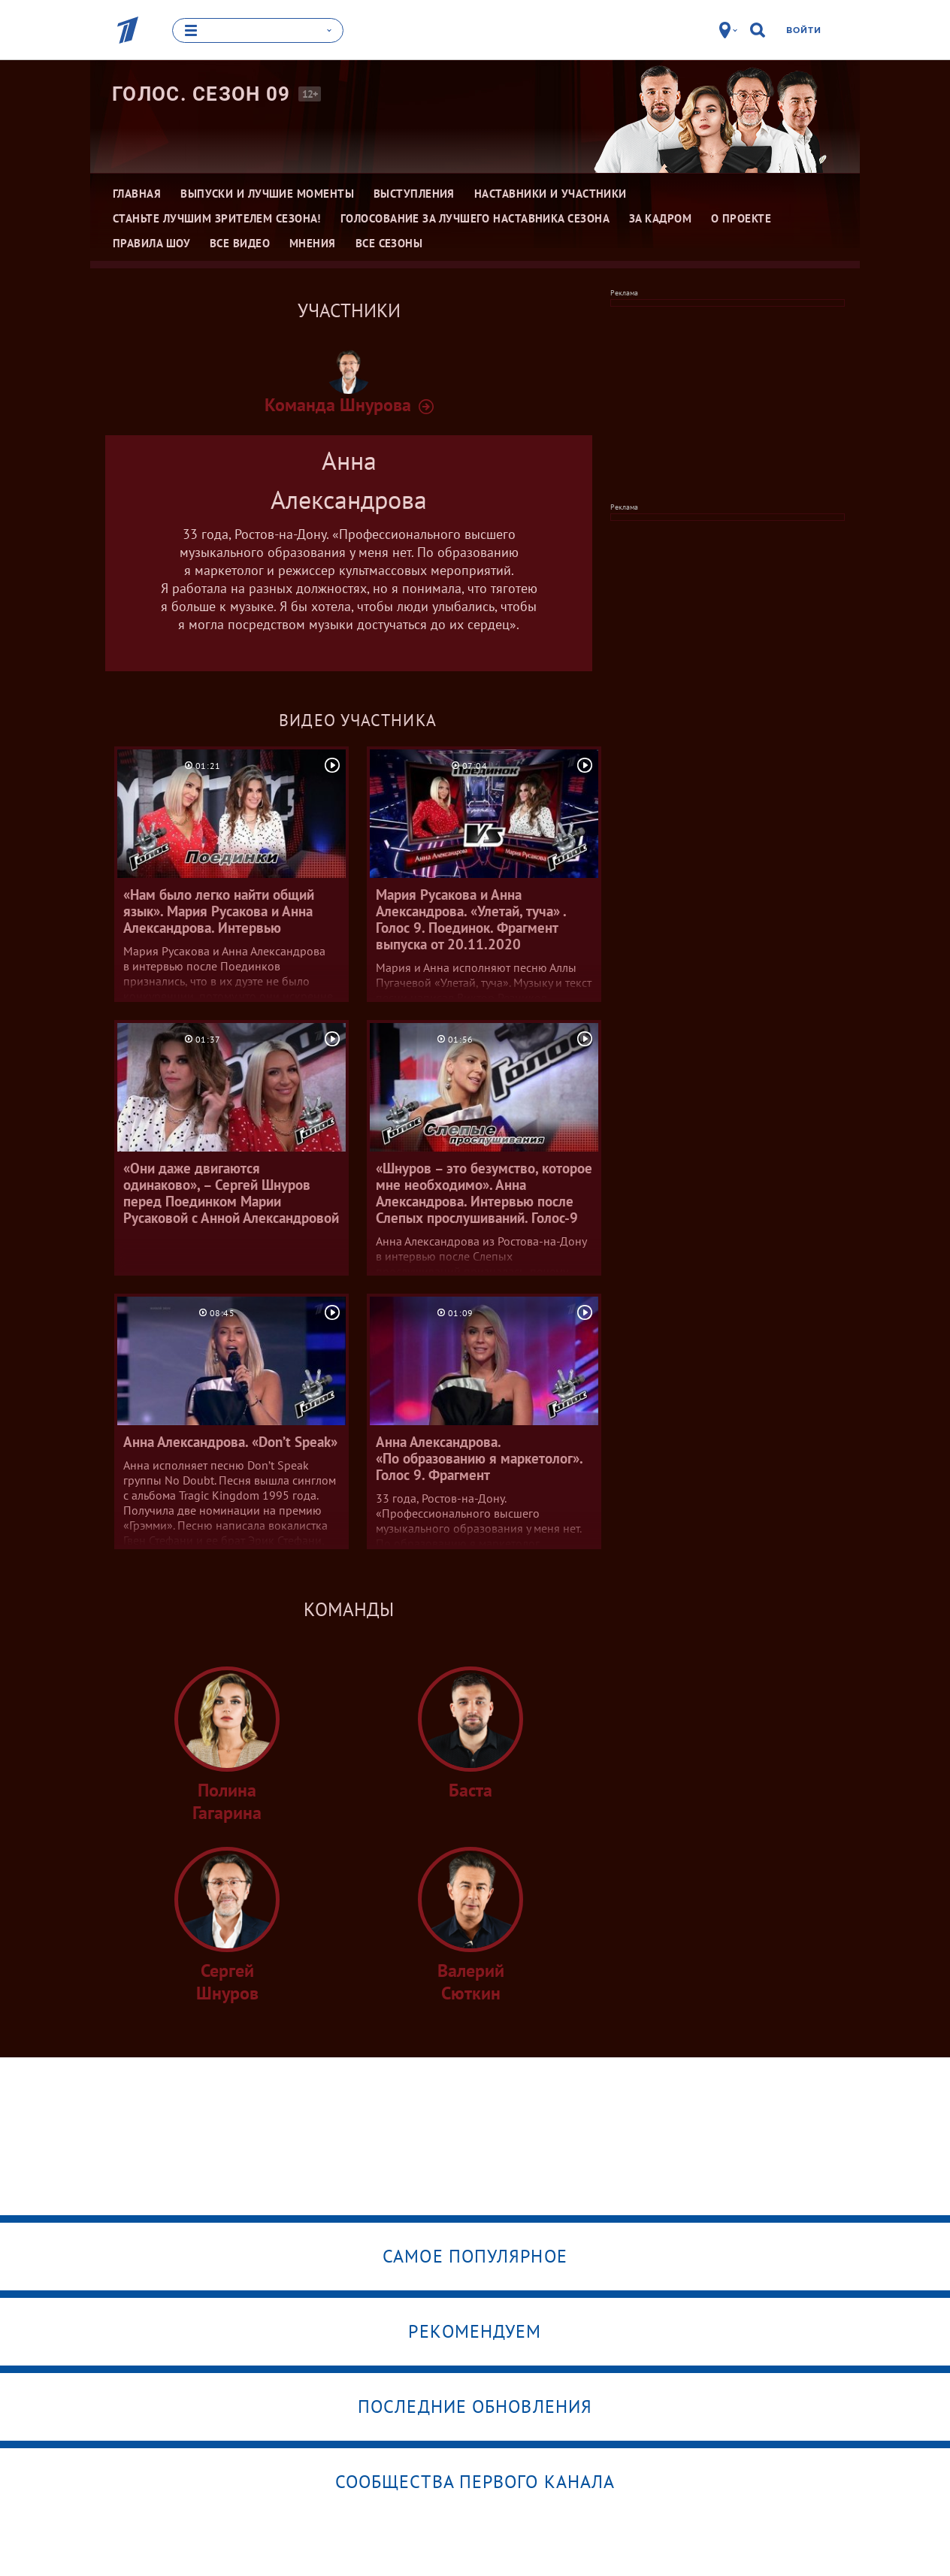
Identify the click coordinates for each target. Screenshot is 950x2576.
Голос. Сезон (201, 94)
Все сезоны (389, 243)
